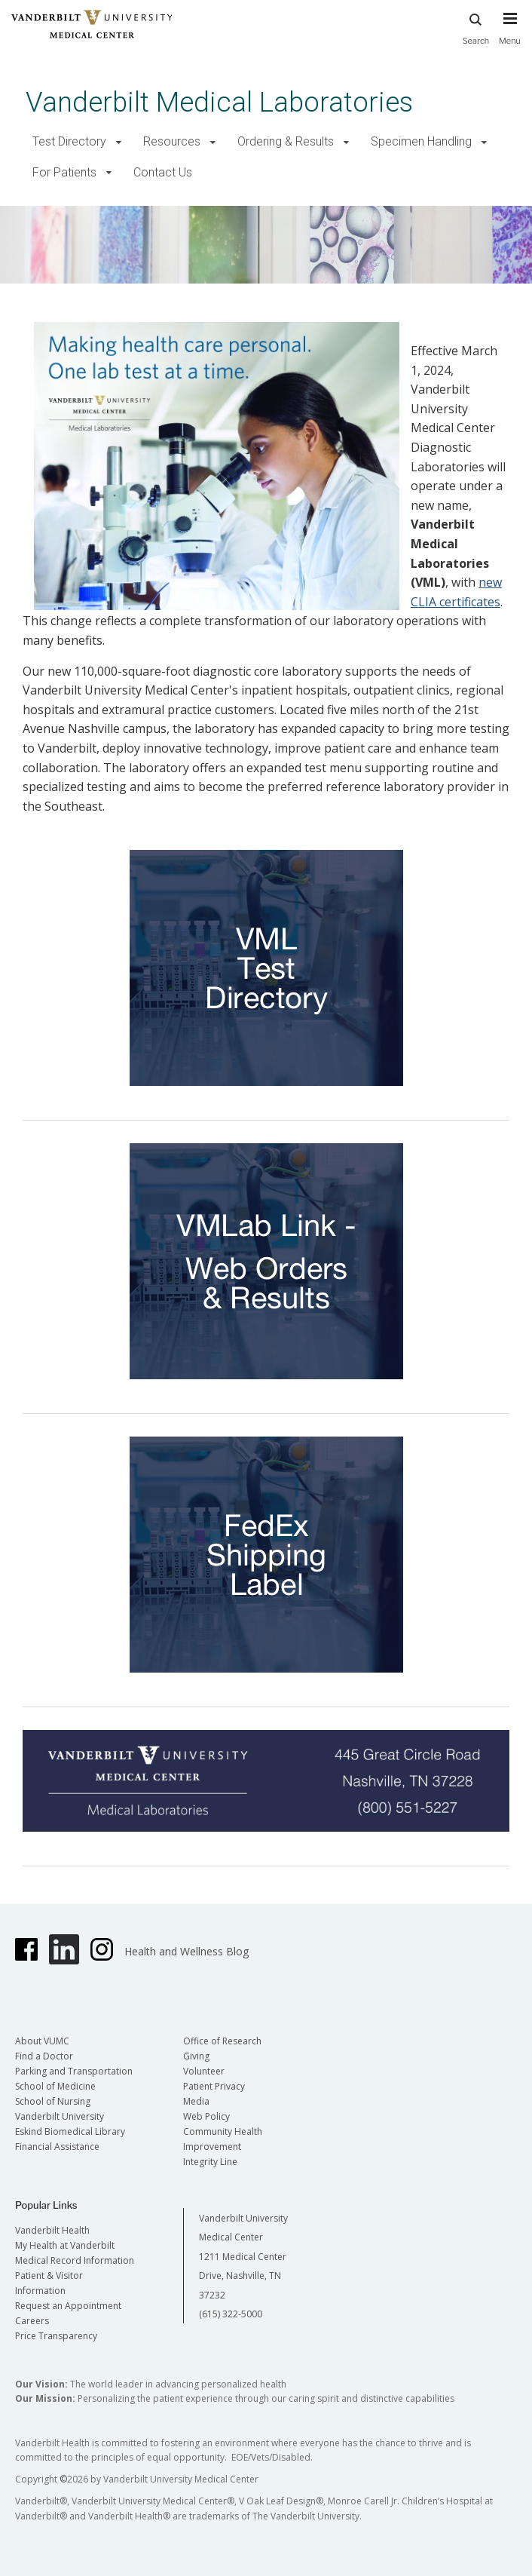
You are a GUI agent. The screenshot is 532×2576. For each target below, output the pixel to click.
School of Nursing (52, 2101)
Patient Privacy (214, 2086)
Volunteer (204, 2071)
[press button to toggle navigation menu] (510, 35)
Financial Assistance (57, 2146)
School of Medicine (55, 2086)
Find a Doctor (44, 2056)
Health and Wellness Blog (186, 1951)
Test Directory (69, 141)
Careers (32, 2320)
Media (196, 2101)
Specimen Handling (421, 141)
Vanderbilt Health (52, 2230)
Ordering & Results (285, 141)
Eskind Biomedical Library (70, 2131)
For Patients (64, 172)
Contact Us (162, 172)
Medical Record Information (74, 2260)
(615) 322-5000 (230, 2314)
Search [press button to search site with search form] (476, 27)
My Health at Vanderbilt (65, 2245)
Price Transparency (56, 2335)
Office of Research (222, 2041)
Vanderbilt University (59, 2116)
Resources (171, 141)
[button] (119, 142)
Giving (196, 2056)
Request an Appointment (68, 2305)
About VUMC (42, 2041)
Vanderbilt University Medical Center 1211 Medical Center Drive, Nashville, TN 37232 (243, 2257)
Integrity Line (210, 2161)
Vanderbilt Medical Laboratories (219, 102)
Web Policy (206, 2116)
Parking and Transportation (74, 2071)
